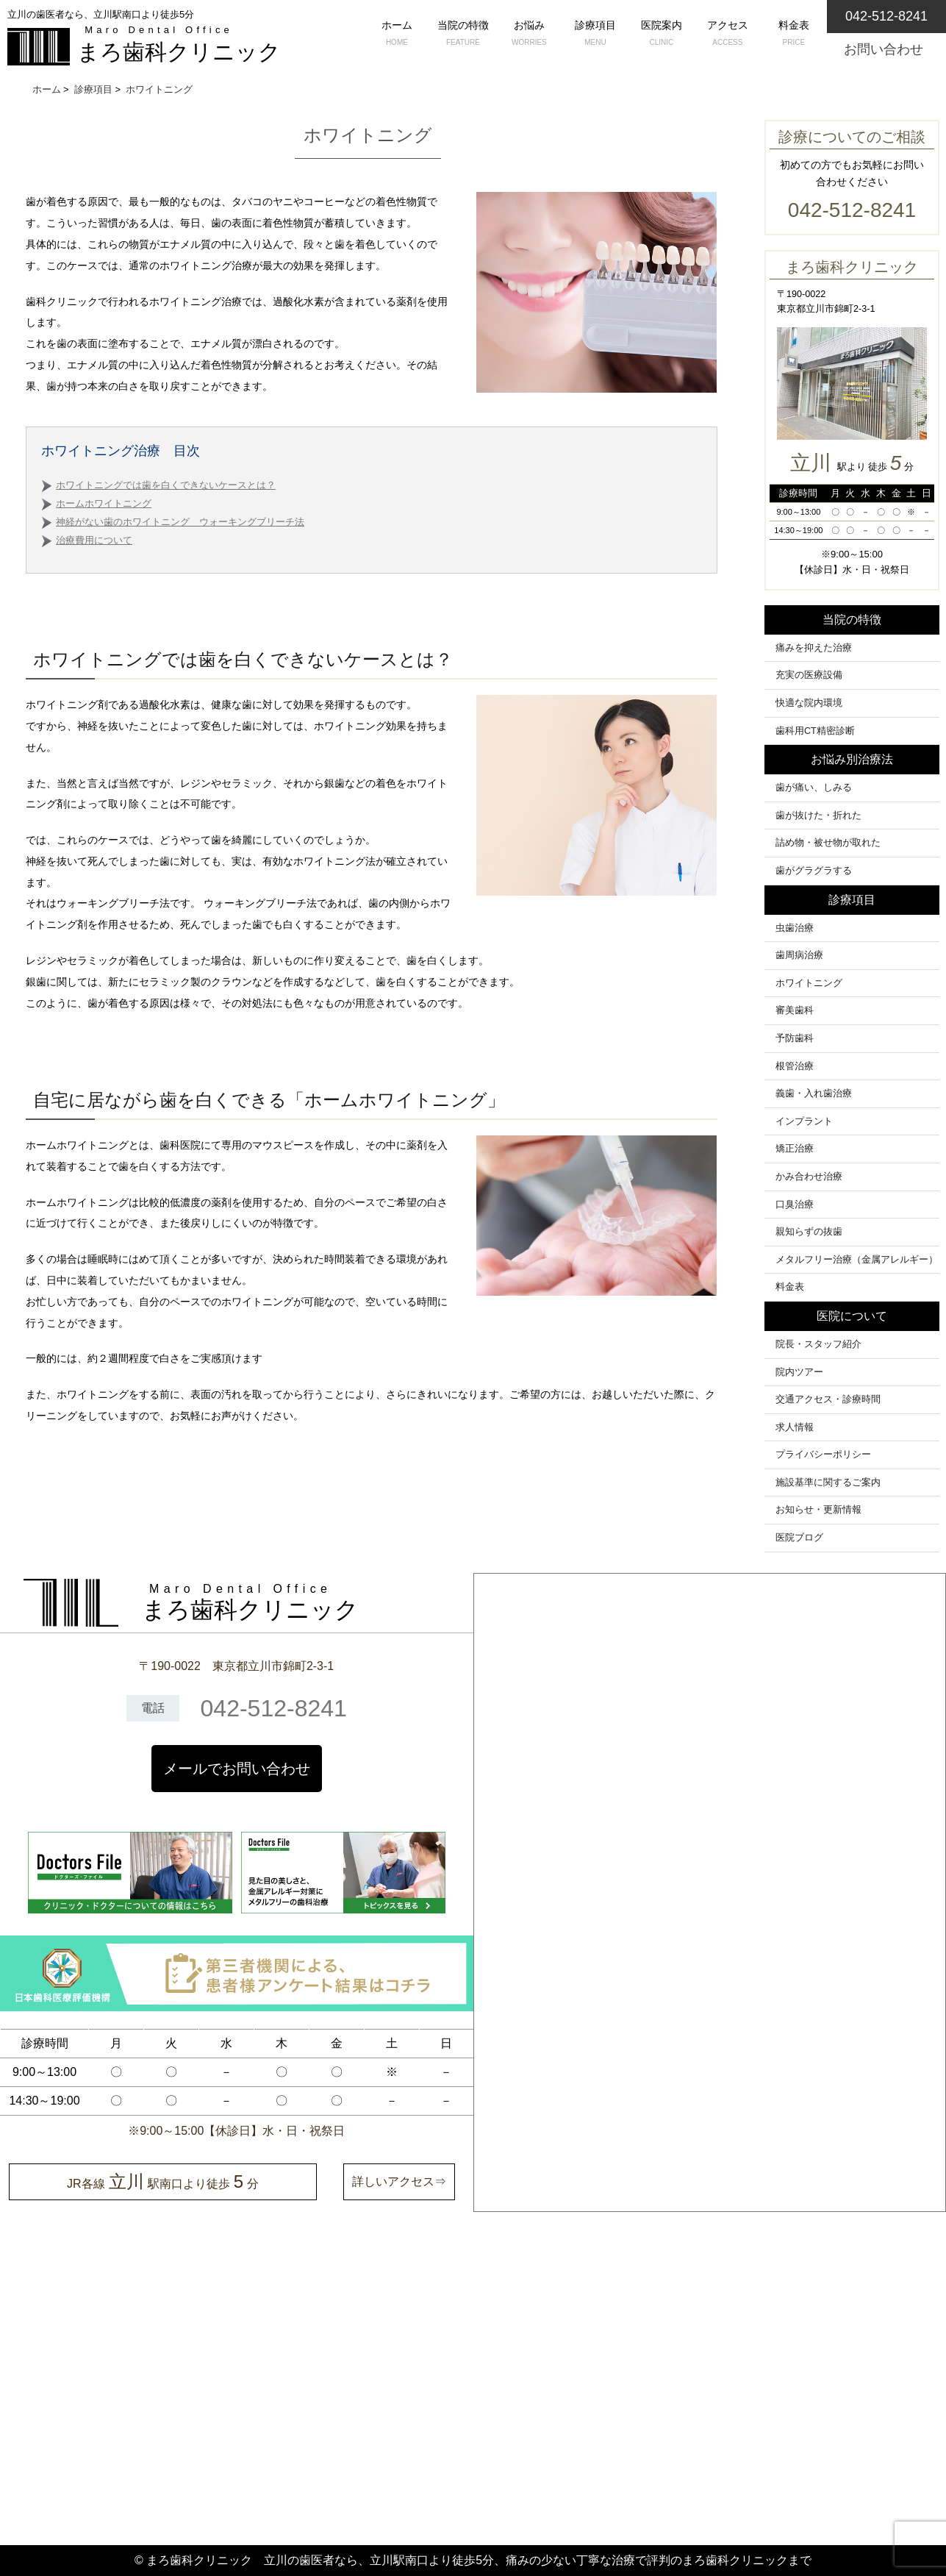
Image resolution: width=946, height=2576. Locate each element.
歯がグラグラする (813, 871)
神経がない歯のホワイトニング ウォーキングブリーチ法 (180, 522)
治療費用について (94, 540)
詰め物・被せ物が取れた (828, 843)
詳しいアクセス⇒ (399, 2181)
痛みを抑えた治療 (813, 648)
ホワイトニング (808, 983)
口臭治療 (794, 1204)
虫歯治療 (794, 928)
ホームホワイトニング (103, 504)
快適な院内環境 (808, 703)
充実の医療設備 (808, 675)
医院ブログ (799, 1538)
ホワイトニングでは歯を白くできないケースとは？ (166, 485)
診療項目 (595, 34)
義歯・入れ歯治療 (813, 1093)
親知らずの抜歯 (808, 1232)
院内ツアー (799, 1372)
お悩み (529, 34)
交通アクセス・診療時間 (828, 1399)
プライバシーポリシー (823, 1454)
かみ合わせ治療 (808, 1176)
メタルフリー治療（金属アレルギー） (856, 1260)
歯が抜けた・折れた (818, 815)
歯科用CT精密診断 (815, 731)
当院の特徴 (463, 34)
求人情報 (794, 1427)
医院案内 (661, 34)
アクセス (728, 34)
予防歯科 (794, 1038)
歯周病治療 (799, 955)
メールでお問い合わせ (236, 1768)
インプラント (804, 1121)
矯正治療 (794, 1148)
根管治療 (794, 1066)
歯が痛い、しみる (813, 787)
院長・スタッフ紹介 (818, 1344)
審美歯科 (794, 1010)
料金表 (794, 34)
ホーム (397, 34)
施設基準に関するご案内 (828, 1482)
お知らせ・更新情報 (818, 1510)
